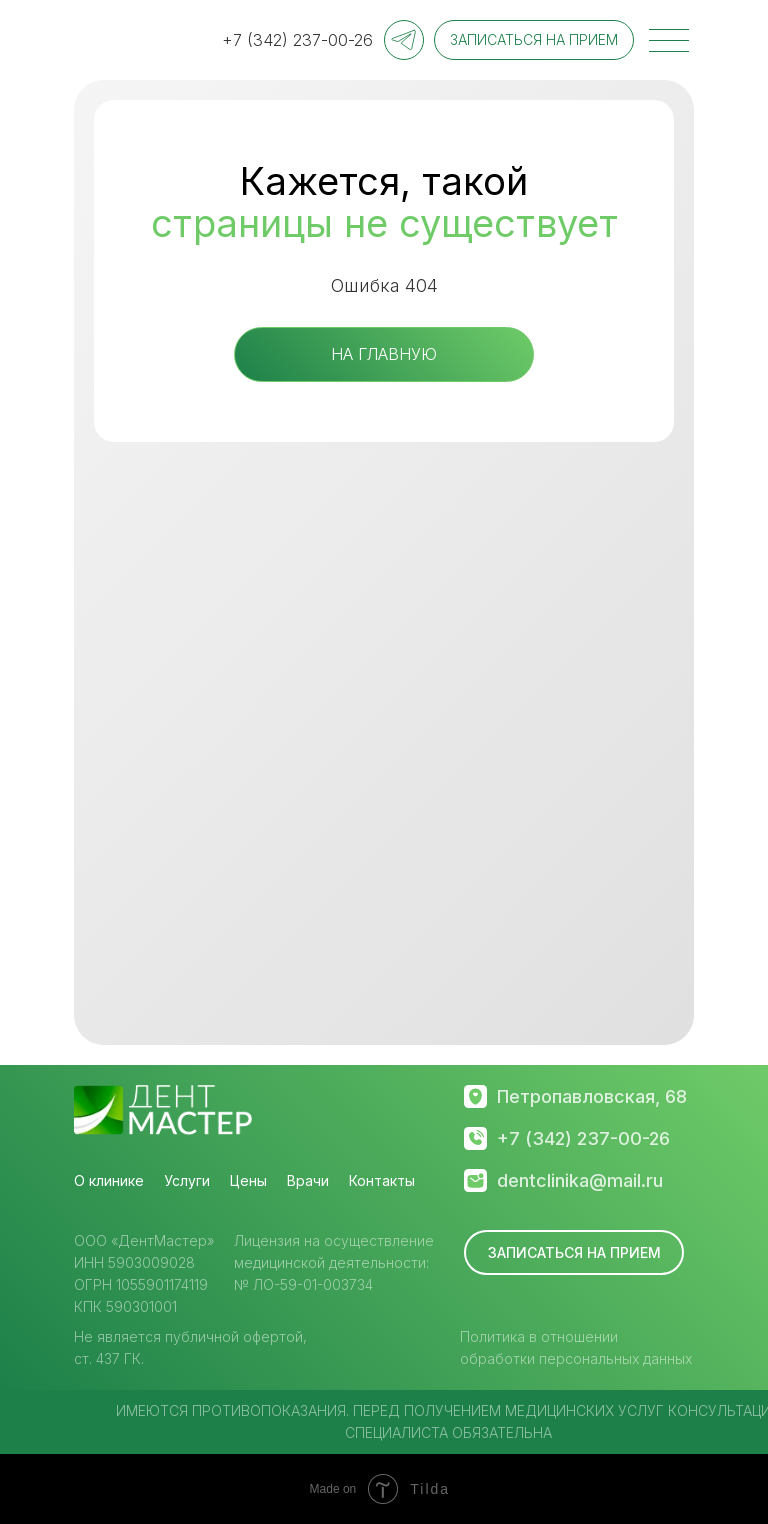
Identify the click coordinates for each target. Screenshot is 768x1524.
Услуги (187, 1180)
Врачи (308, 1180)
